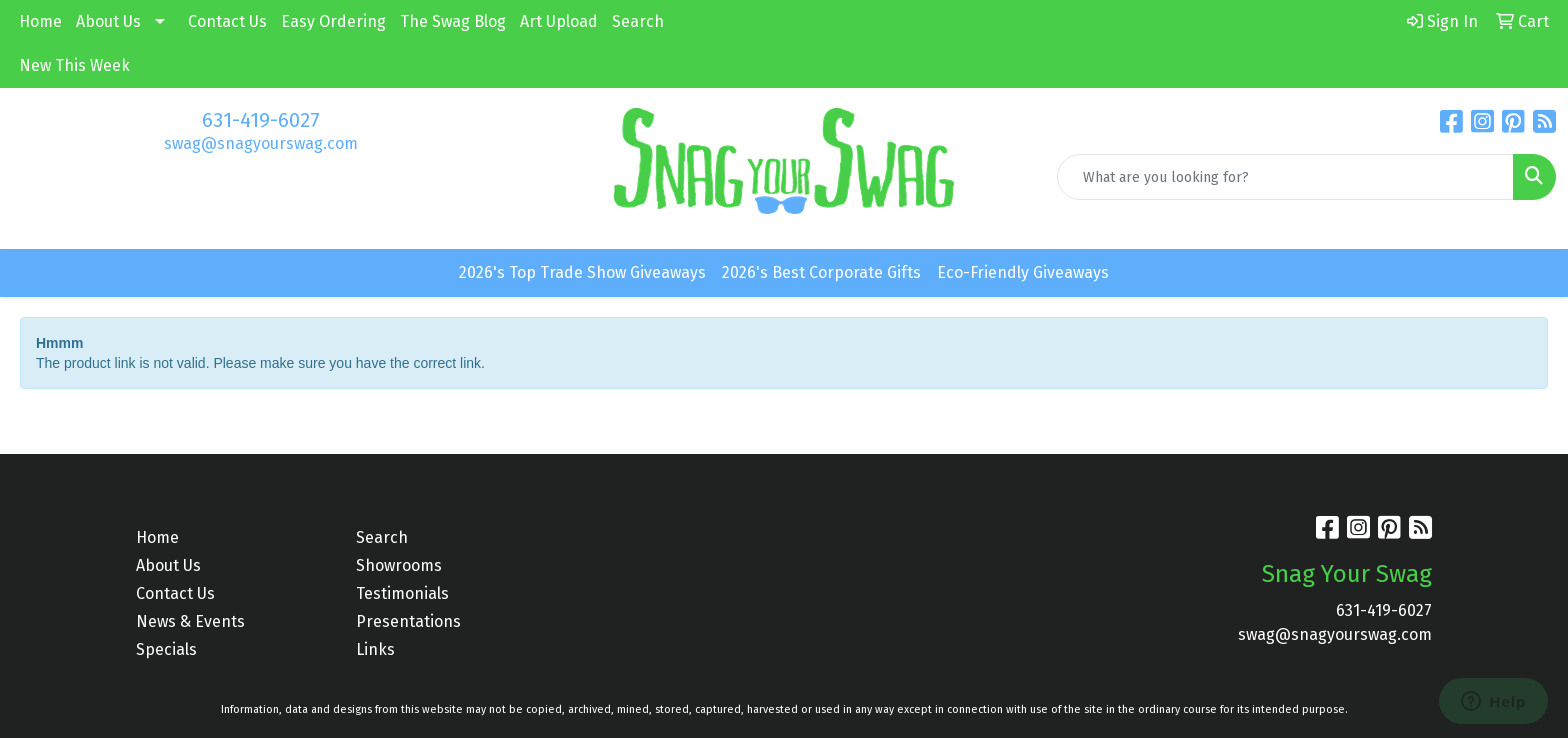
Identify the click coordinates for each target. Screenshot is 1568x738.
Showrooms (399, 565)
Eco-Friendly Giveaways (1023, 272)
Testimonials (402, 593)
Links (375, 649)
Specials (166, 649)
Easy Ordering (333, 21)
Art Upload (559, 21)
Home (40, 21)
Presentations (408, 621)
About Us (108, 21)
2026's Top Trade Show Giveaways (582, 272)
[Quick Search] (1285, 177)
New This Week (74, 65)
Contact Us (227, 21)
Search (638, 21)
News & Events (190, 621)
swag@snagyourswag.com (261, 143)
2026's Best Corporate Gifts (821, 272)
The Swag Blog (453, 21)
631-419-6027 (261, 120)
